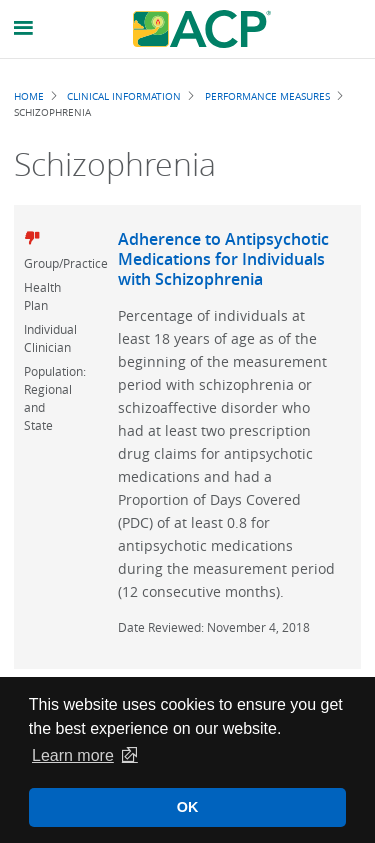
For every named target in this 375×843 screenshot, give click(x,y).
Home (29, 96)
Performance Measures (267, 96)
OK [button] (188, 807)
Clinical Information (124, 96)
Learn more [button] (73, 755)
